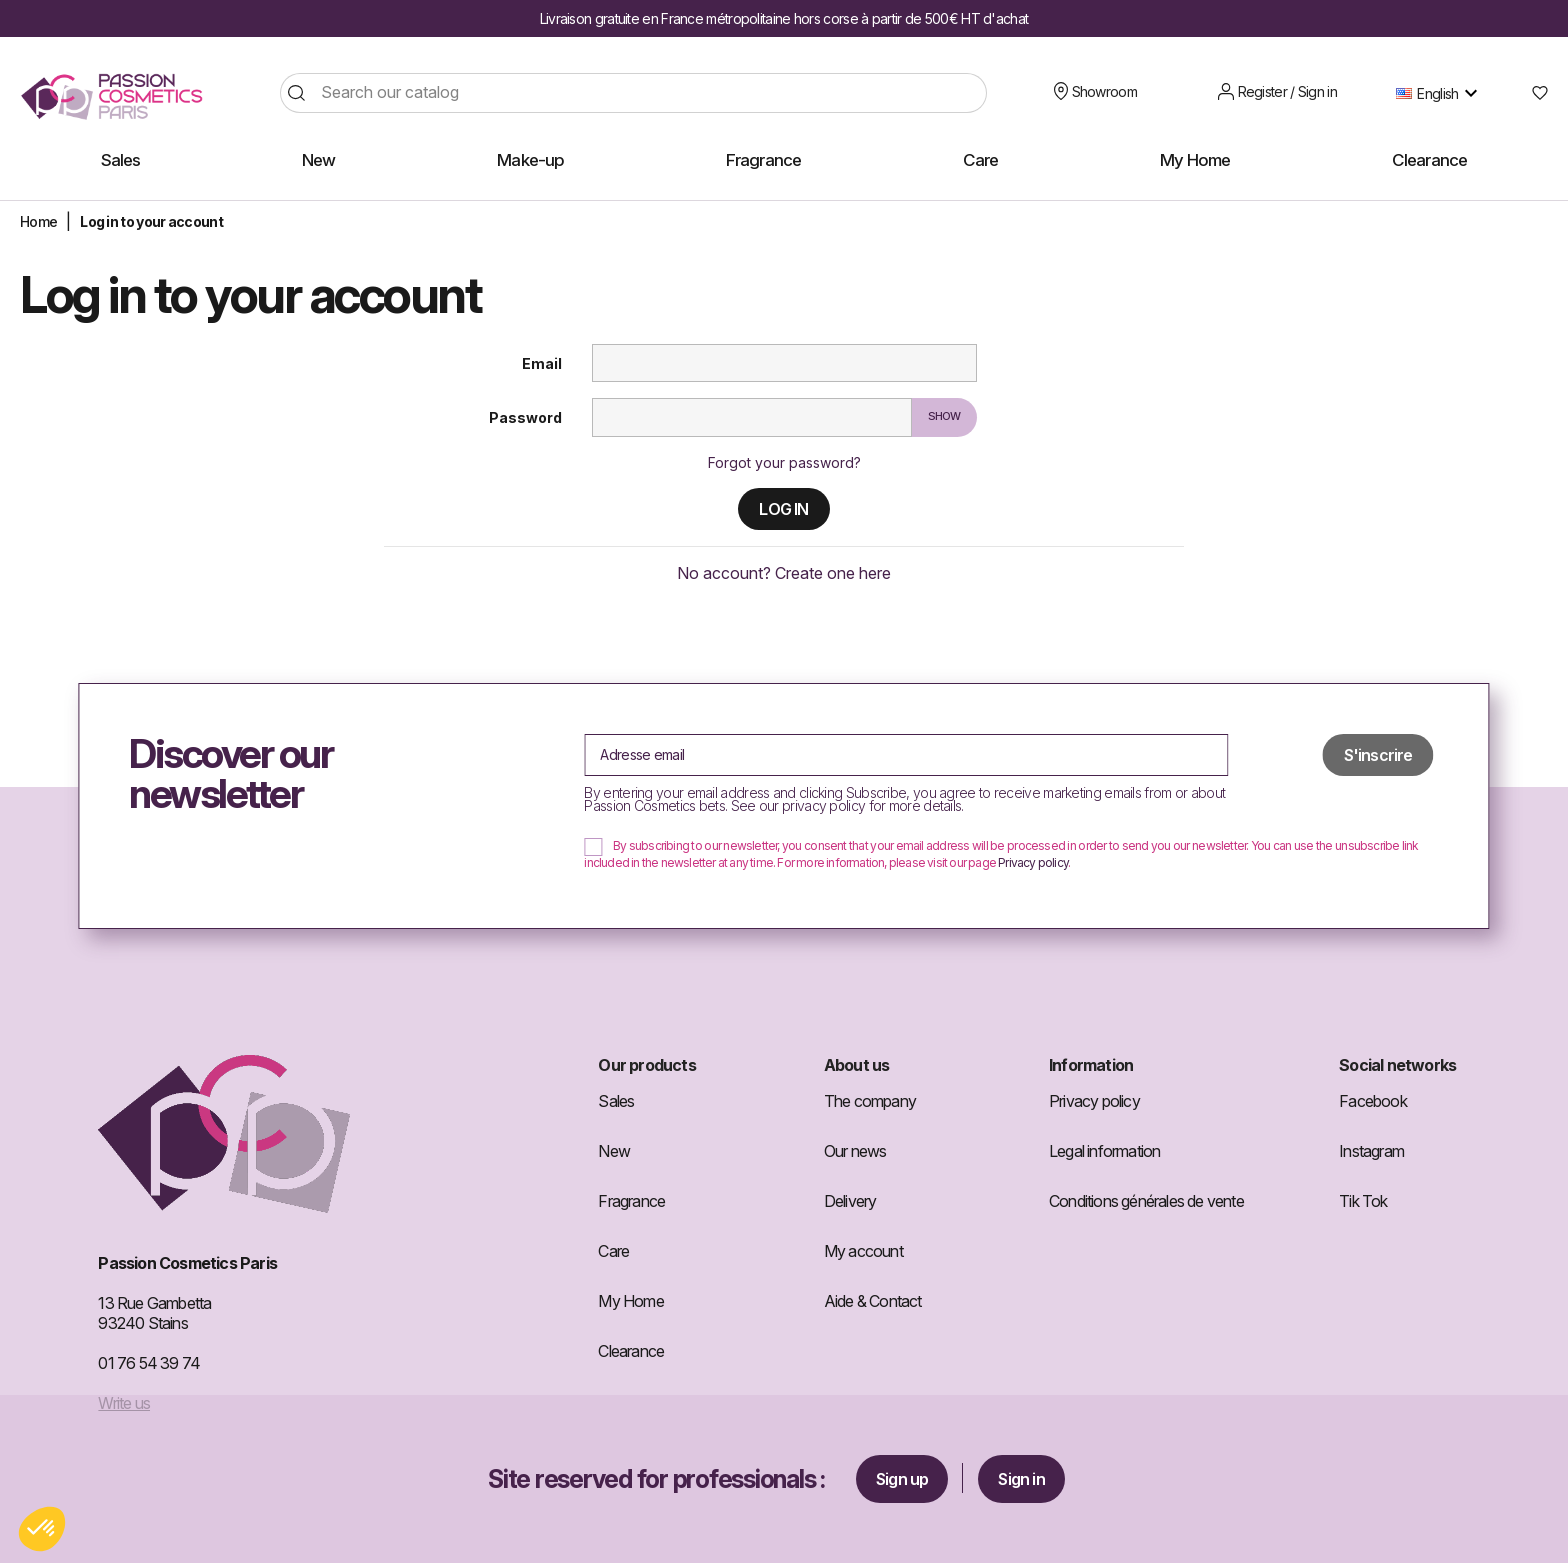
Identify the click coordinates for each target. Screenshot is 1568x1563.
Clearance (631, 1351)
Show (944, 416)
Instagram (1371, 1151)
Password (525, 417)
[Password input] (752, 417)
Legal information (1104, 1151)
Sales (616, 1101)
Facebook (1373, 1101)
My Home (630, 1301)
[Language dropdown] (1441, 93)
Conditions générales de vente (1146, 1201)
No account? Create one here (784, 573)
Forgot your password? (784, 462)
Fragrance (631, 1201)
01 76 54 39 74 (149, 1363)
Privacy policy (1033, 862)
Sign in (1021, 1479)
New (614, 1151)
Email (542, 363)
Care (613, 1251)
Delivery (850, 1201)
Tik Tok (1363, 1201)
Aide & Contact (873, 1301)
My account (863, 1251)
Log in (783, 509)
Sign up (902, 1479)
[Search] (633, 93)
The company (870, 1101)
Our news (855, 1151)
